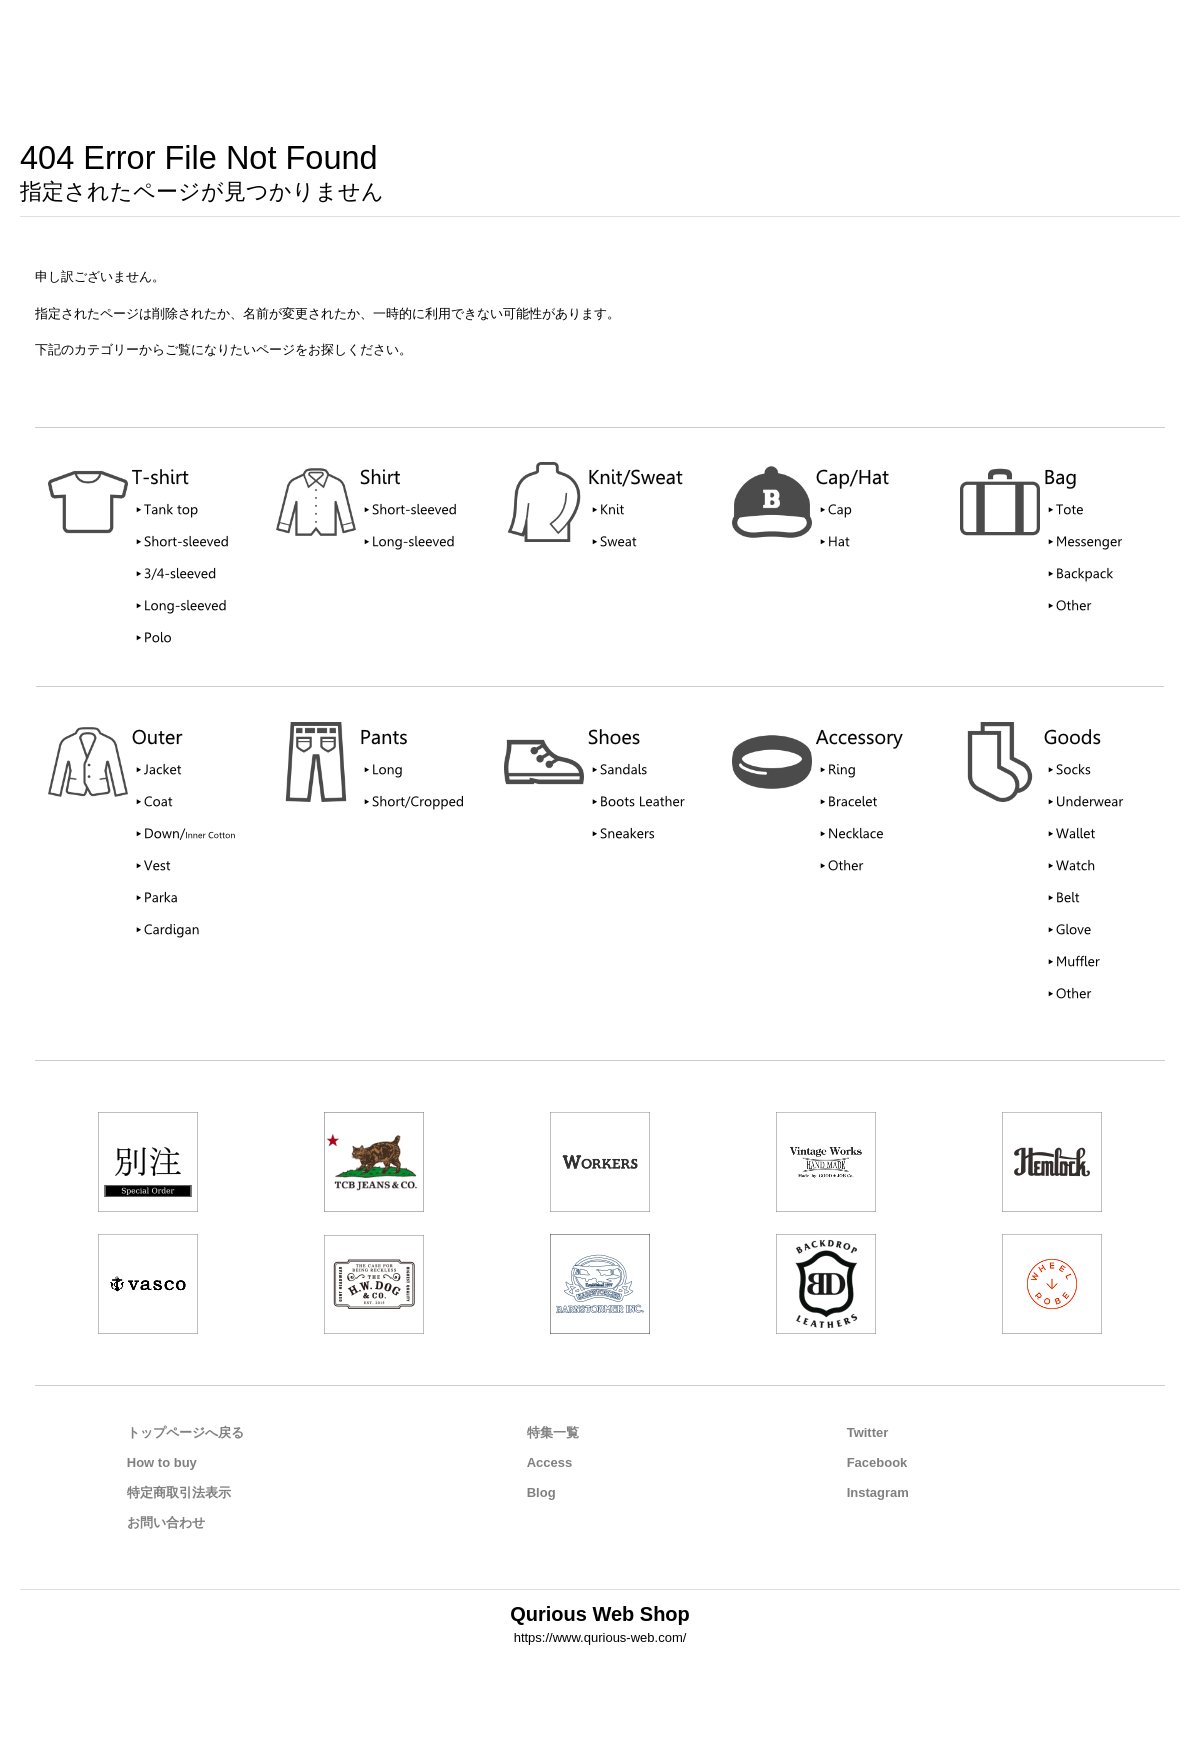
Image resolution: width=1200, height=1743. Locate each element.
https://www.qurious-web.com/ (600, 1637)
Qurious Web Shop (600, 1614)
